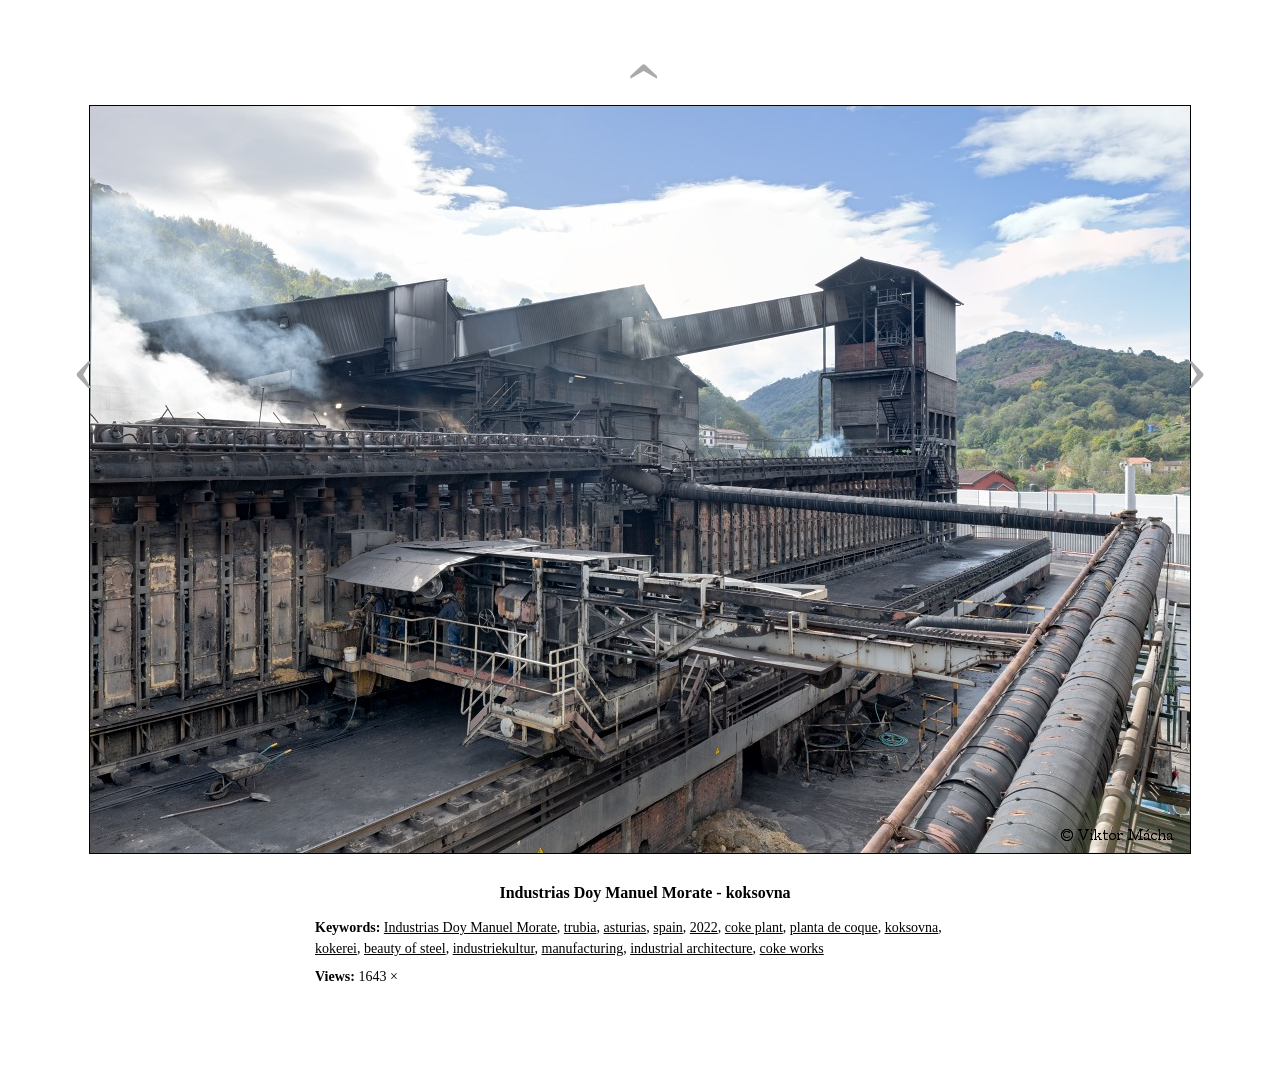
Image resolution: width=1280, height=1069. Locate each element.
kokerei (336, 948)
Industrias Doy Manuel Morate (470, 927)
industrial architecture (691, 948)
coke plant (754, 927)
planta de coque (834, 927)
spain (668, 927)
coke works (792, 948)
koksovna (912, 927)
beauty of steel (405, 948)
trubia (580, 927)
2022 (704, 927)
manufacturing (583, 948)
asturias (625, 927)
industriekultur (494, 948)
